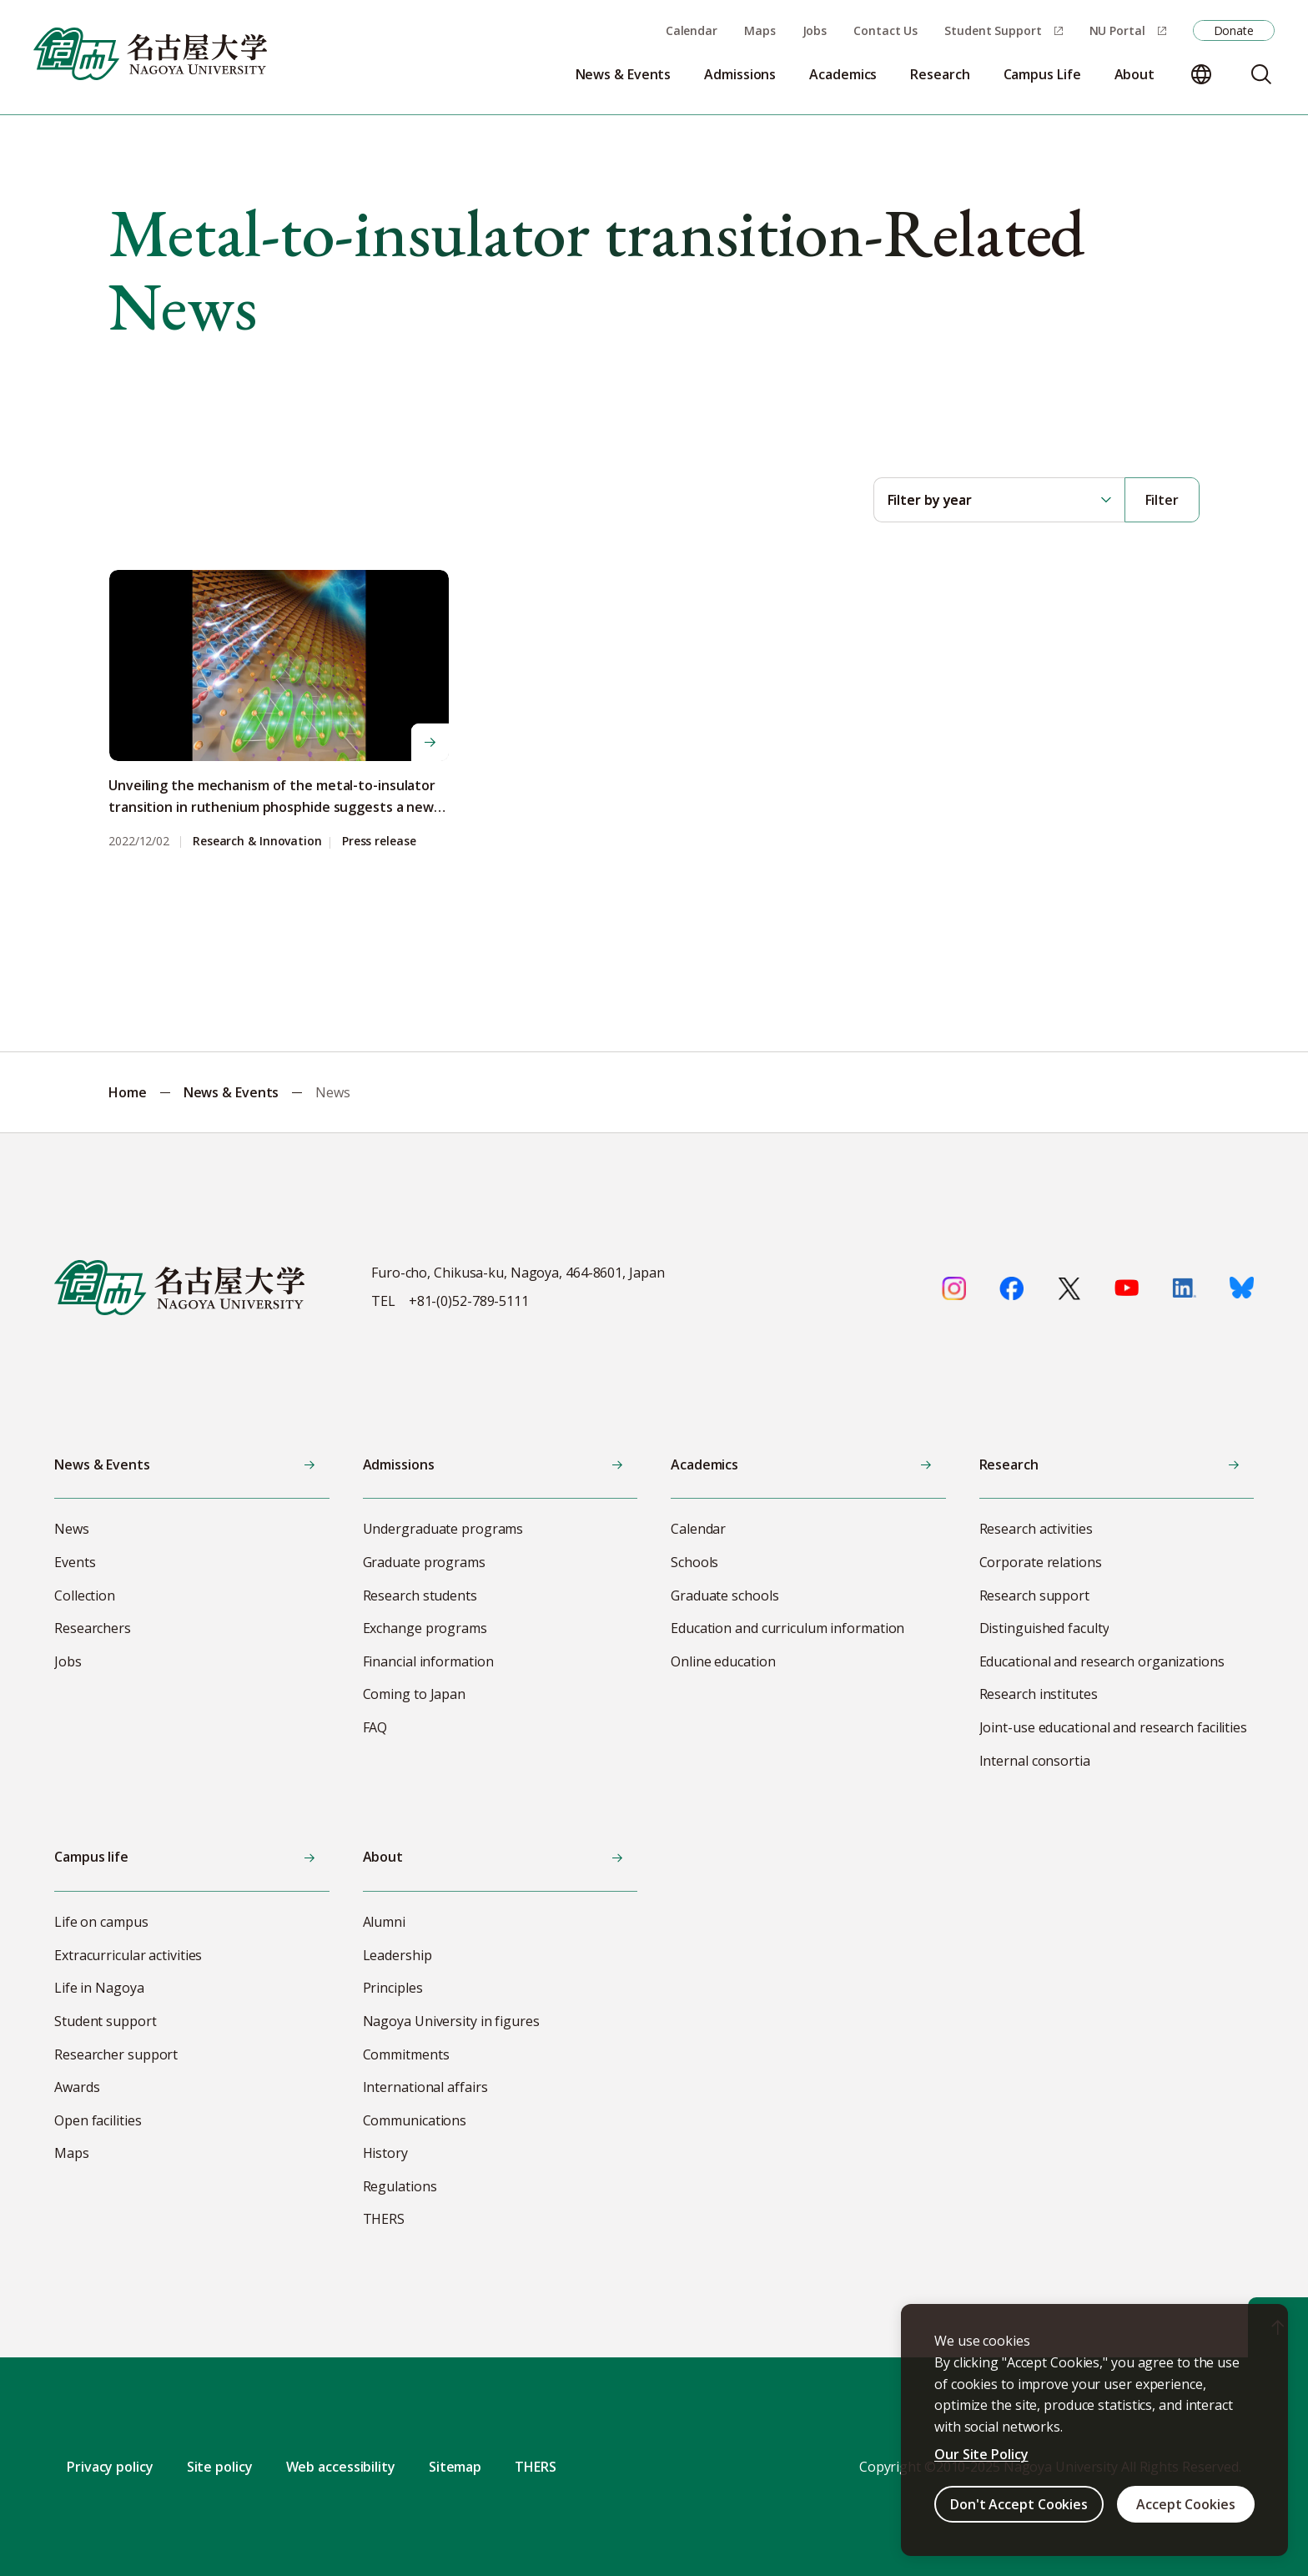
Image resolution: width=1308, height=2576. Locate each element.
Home (127, 1092)
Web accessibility (340, 2467)
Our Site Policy (981, 2454)
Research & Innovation (257, 841)
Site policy (220, 2467)
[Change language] (1201, 74)
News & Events (231, 1092)
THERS (535, 2467)
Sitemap (455, 2467)
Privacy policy (110, 2467)
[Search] (1261, 74)
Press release (379, 841)
